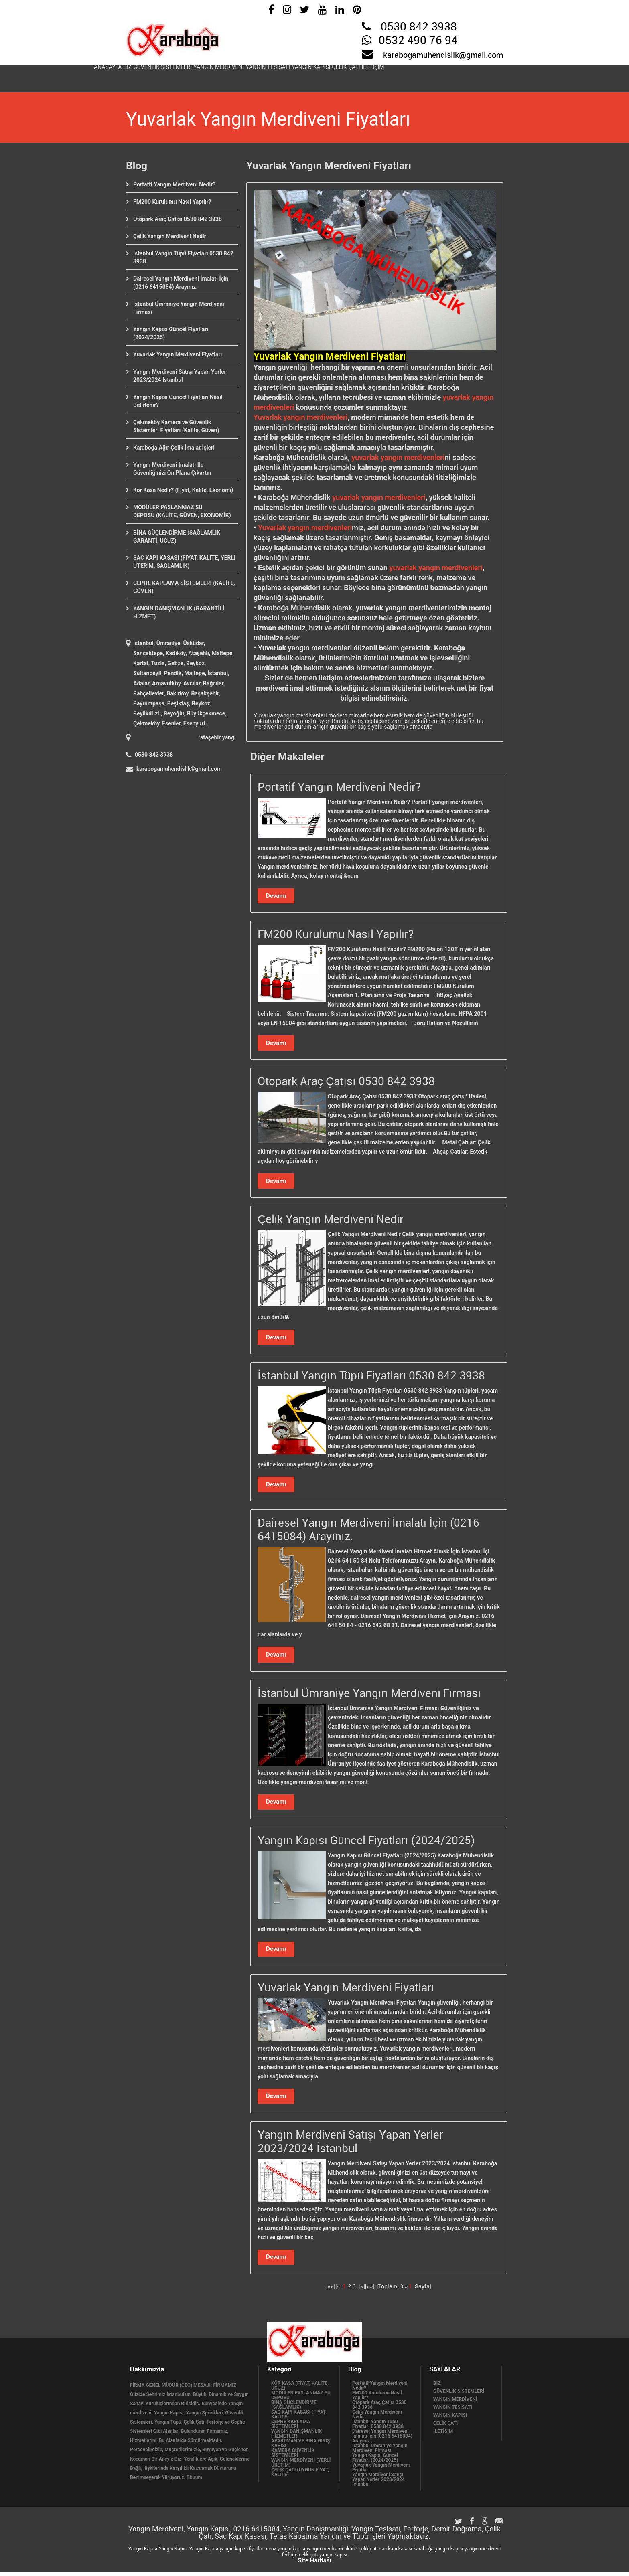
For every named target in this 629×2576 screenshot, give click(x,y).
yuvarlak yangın (468, 397)
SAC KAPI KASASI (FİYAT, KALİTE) (299, 2418)
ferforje (289, 2558)
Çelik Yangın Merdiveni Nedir (169, 236)
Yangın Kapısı (142, 2552)
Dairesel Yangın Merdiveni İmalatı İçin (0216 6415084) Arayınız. (382, 2439)
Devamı (276, 895)
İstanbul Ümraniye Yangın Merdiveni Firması (380, 2451)
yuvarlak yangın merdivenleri (397, 457)
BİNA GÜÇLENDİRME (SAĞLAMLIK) (294, 2408)
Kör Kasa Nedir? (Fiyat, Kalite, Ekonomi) (183, 490)
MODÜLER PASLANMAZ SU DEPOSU (301, 2399)
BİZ (145, 76)
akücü (351, 2552)
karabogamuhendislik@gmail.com (443, 55)
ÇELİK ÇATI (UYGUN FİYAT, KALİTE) (300, 2476)
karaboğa (424, 2552)
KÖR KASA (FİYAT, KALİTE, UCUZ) (300, 2389)
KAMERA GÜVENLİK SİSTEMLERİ (292, 2456)
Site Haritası (314, 2564)
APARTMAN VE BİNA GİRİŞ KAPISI (300, 2447)
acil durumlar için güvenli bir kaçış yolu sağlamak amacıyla (358, 727)
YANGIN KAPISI (388, 76)
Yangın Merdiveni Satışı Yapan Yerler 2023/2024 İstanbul (378, 2483)
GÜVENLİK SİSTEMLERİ (193, 76)
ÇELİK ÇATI (437, 76)
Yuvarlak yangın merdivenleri (300, 417)
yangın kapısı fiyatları (242, 2552)
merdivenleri (274, 407)
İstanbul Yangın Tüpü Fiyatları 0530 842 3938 (378, 2427)
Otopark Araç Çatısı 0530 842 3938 (177, 219)
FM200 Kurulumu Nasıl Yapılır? (172, 201)
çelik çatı (368, 2552)
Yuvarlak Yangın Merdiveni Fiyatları (177, 354)
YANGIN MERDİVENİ (266, 76)
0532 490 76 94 (418, 41)
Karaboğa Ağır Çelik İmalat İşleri (174, 447)
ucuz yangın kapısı (285, 2552)
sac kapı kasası (395, 2552)
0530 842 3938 (419, 27)
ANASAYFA (114, 76)
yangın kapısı (449, 2552)
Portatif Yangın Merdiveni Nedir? (174, 184)
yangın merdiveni (325, 2552)
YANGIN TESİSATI (331, 76)
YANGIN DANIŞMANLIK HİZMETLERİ (296, 2437)
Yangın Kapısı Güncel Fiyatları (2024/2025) (375, 2461)
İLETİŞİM (476, 76)
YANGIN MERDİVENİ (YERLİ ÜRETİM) (301, 2466)
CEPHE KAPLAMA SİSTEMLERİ (290, 2427)
